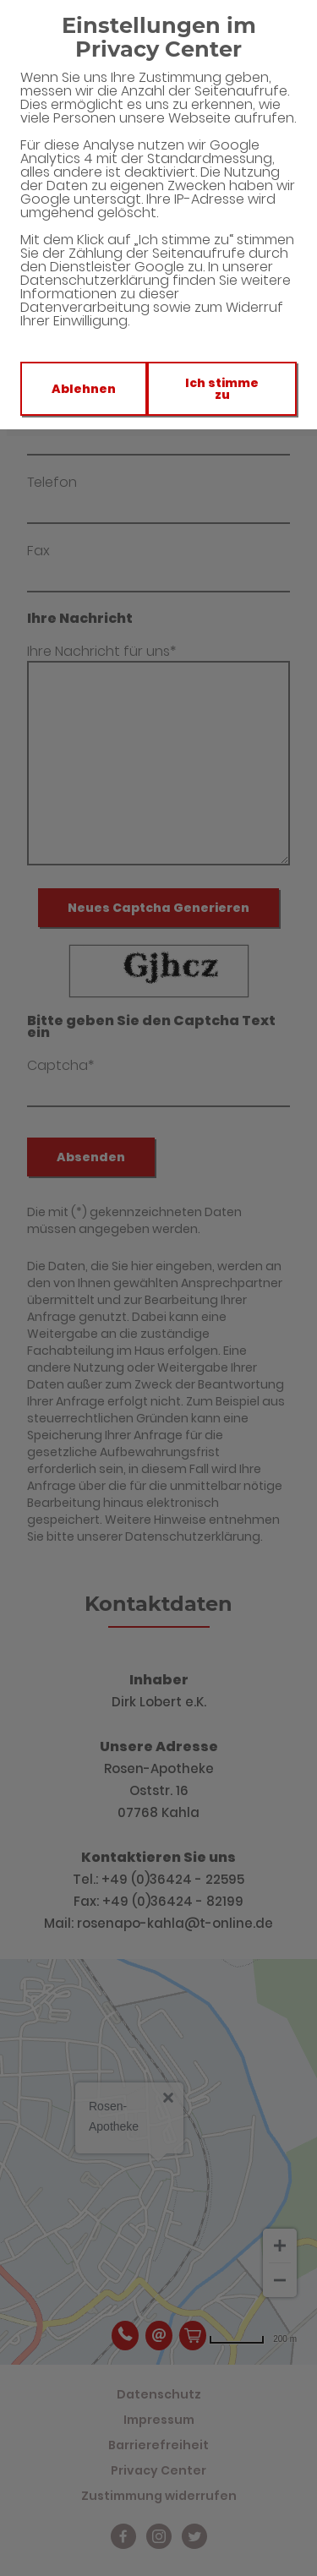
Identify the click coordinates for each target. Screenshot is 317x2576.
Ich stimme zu (222, 388)
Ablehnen (84, 388)
